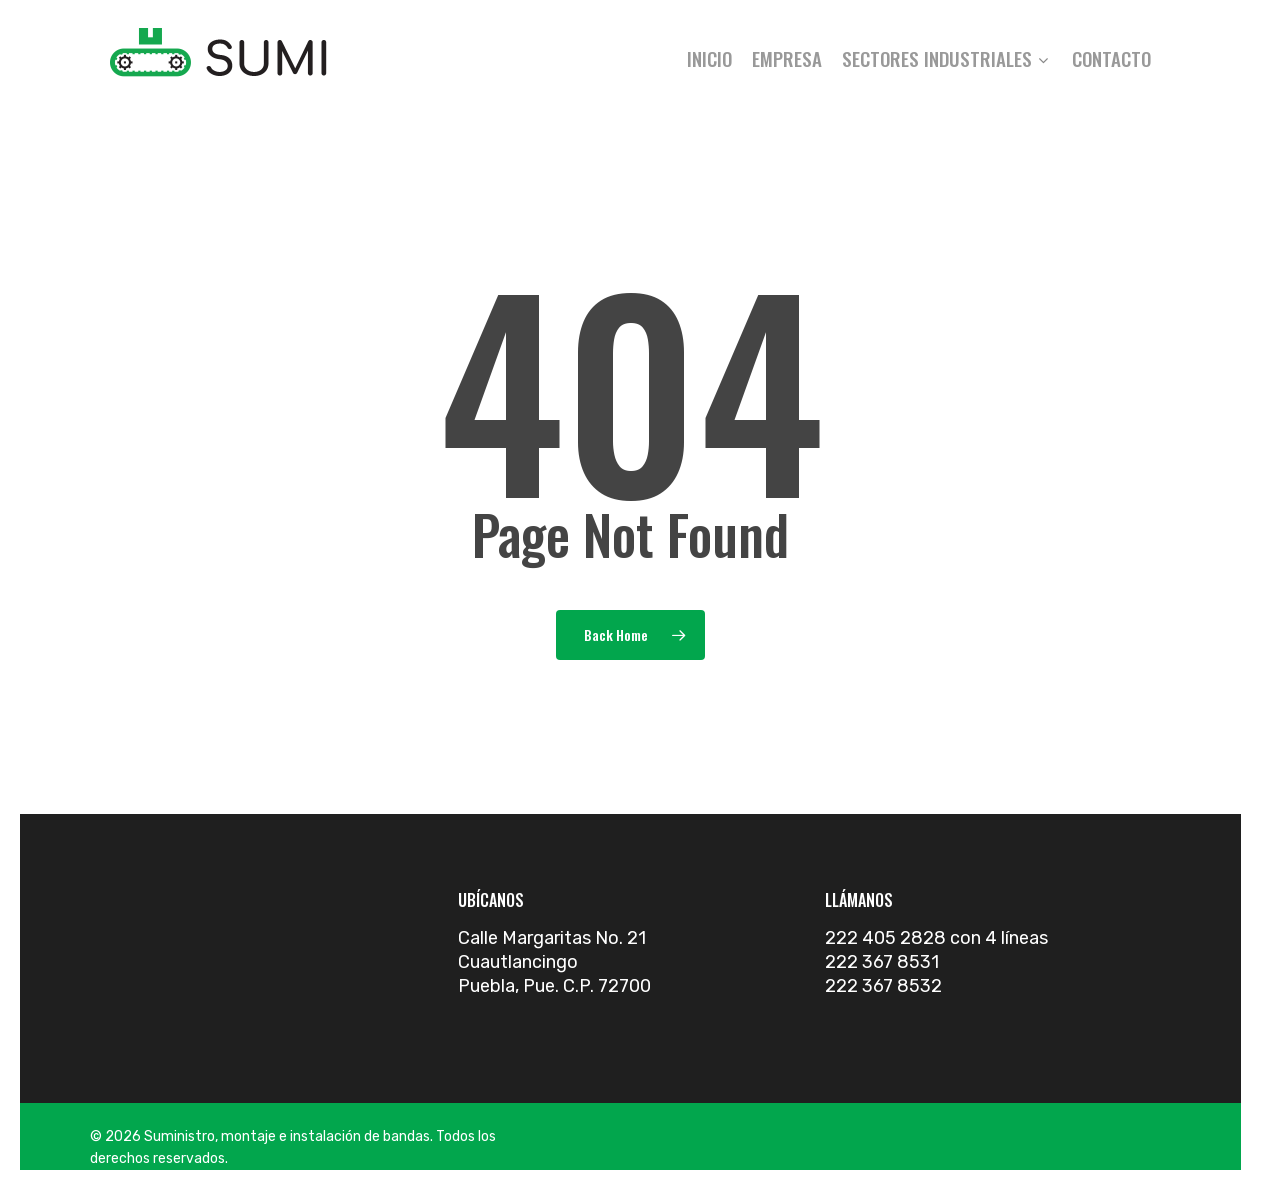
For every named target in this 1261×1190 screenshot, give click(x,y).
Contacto (1111, 58)
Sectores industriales (945, 58)
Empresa (787, 58)
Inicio (709, 58)
